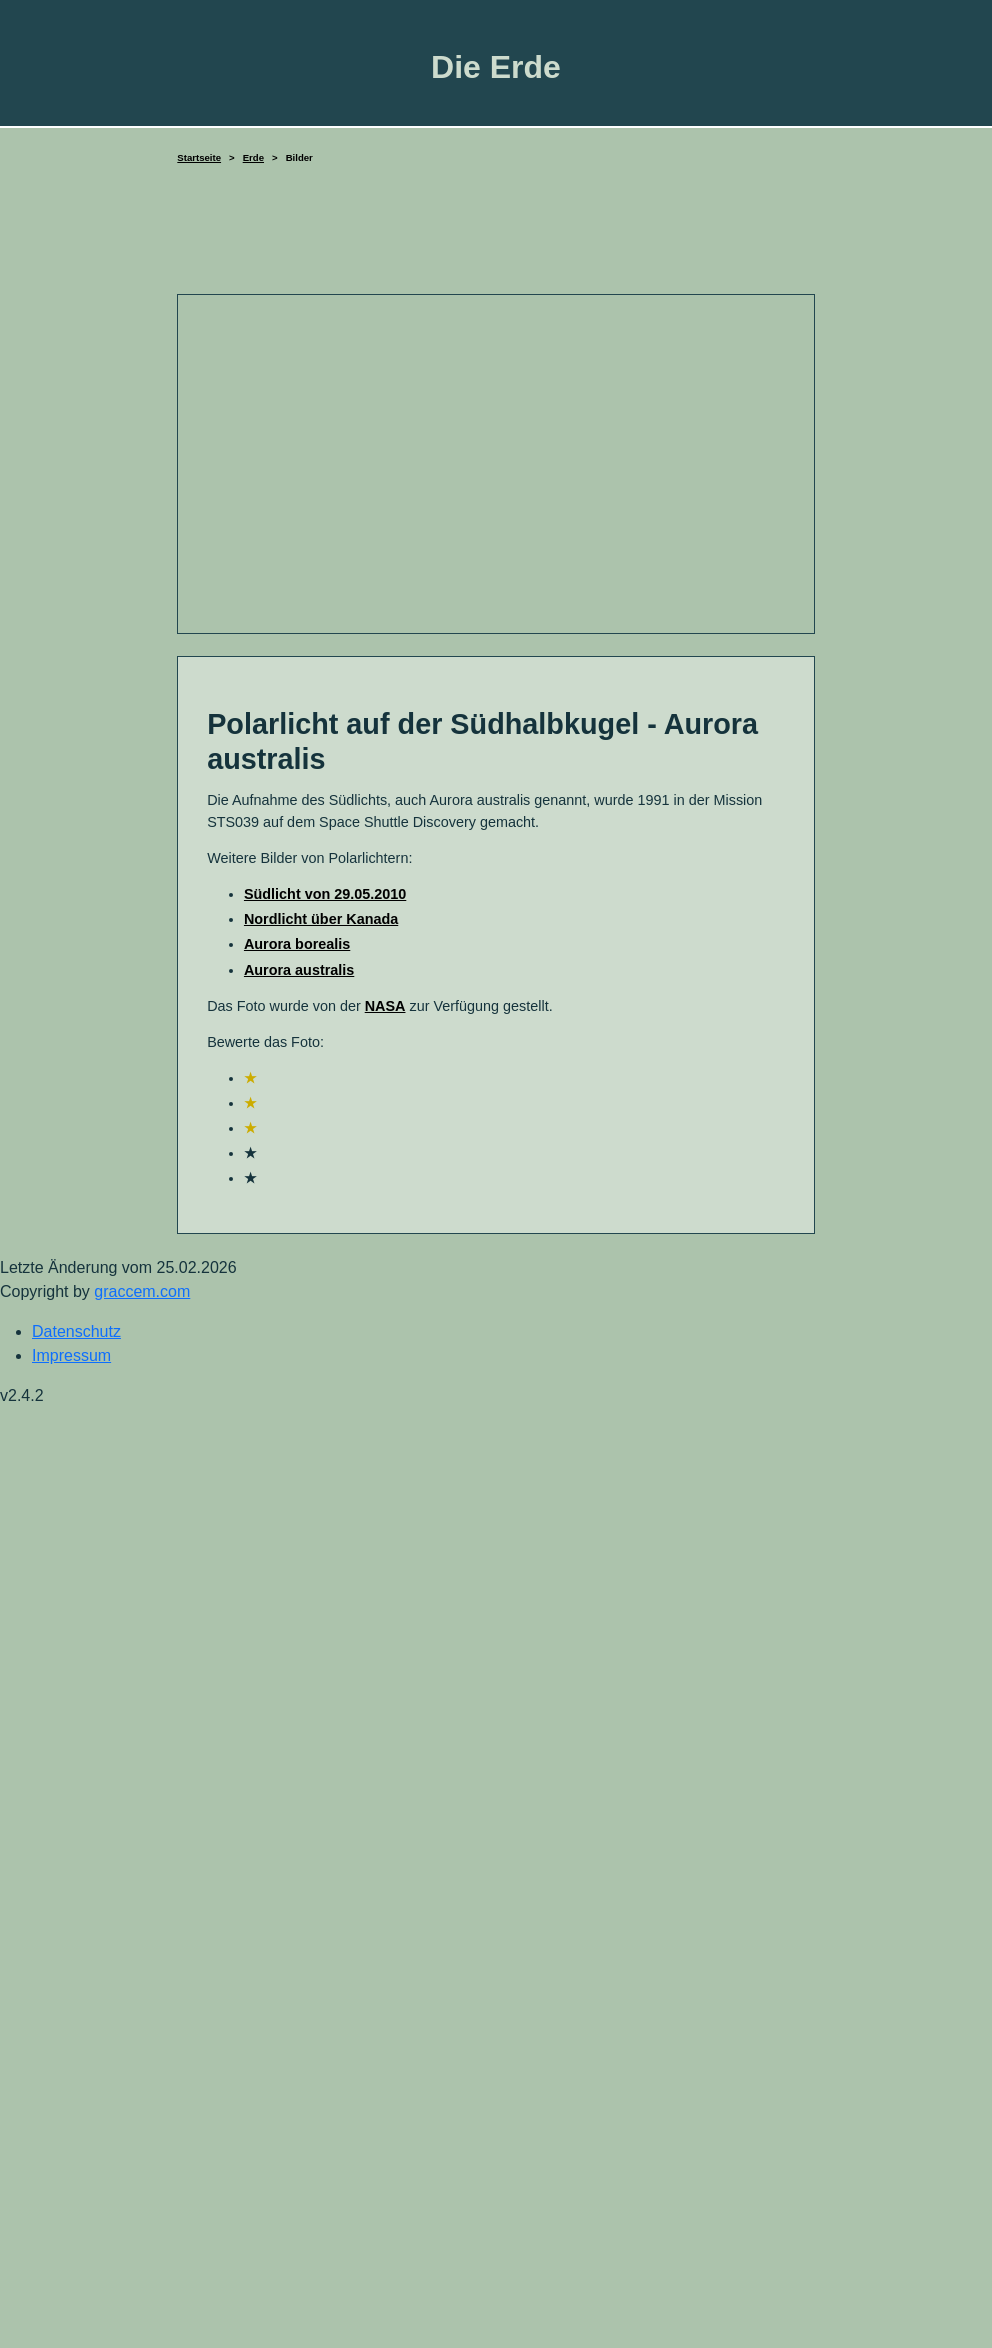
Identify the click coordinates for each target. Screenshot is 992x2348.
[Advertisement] (496, 239)
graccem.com (142, 1291)
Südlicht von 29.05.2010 (325, 894)
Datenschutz (76, 1331)
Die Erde (496, 67)
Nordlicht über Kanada (321, 919)
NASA (385, 1006)
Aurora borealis (297, 944)
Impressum (71, 1355)
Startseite (199, 157)
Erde (253, 157)
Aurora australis (299, 970)
